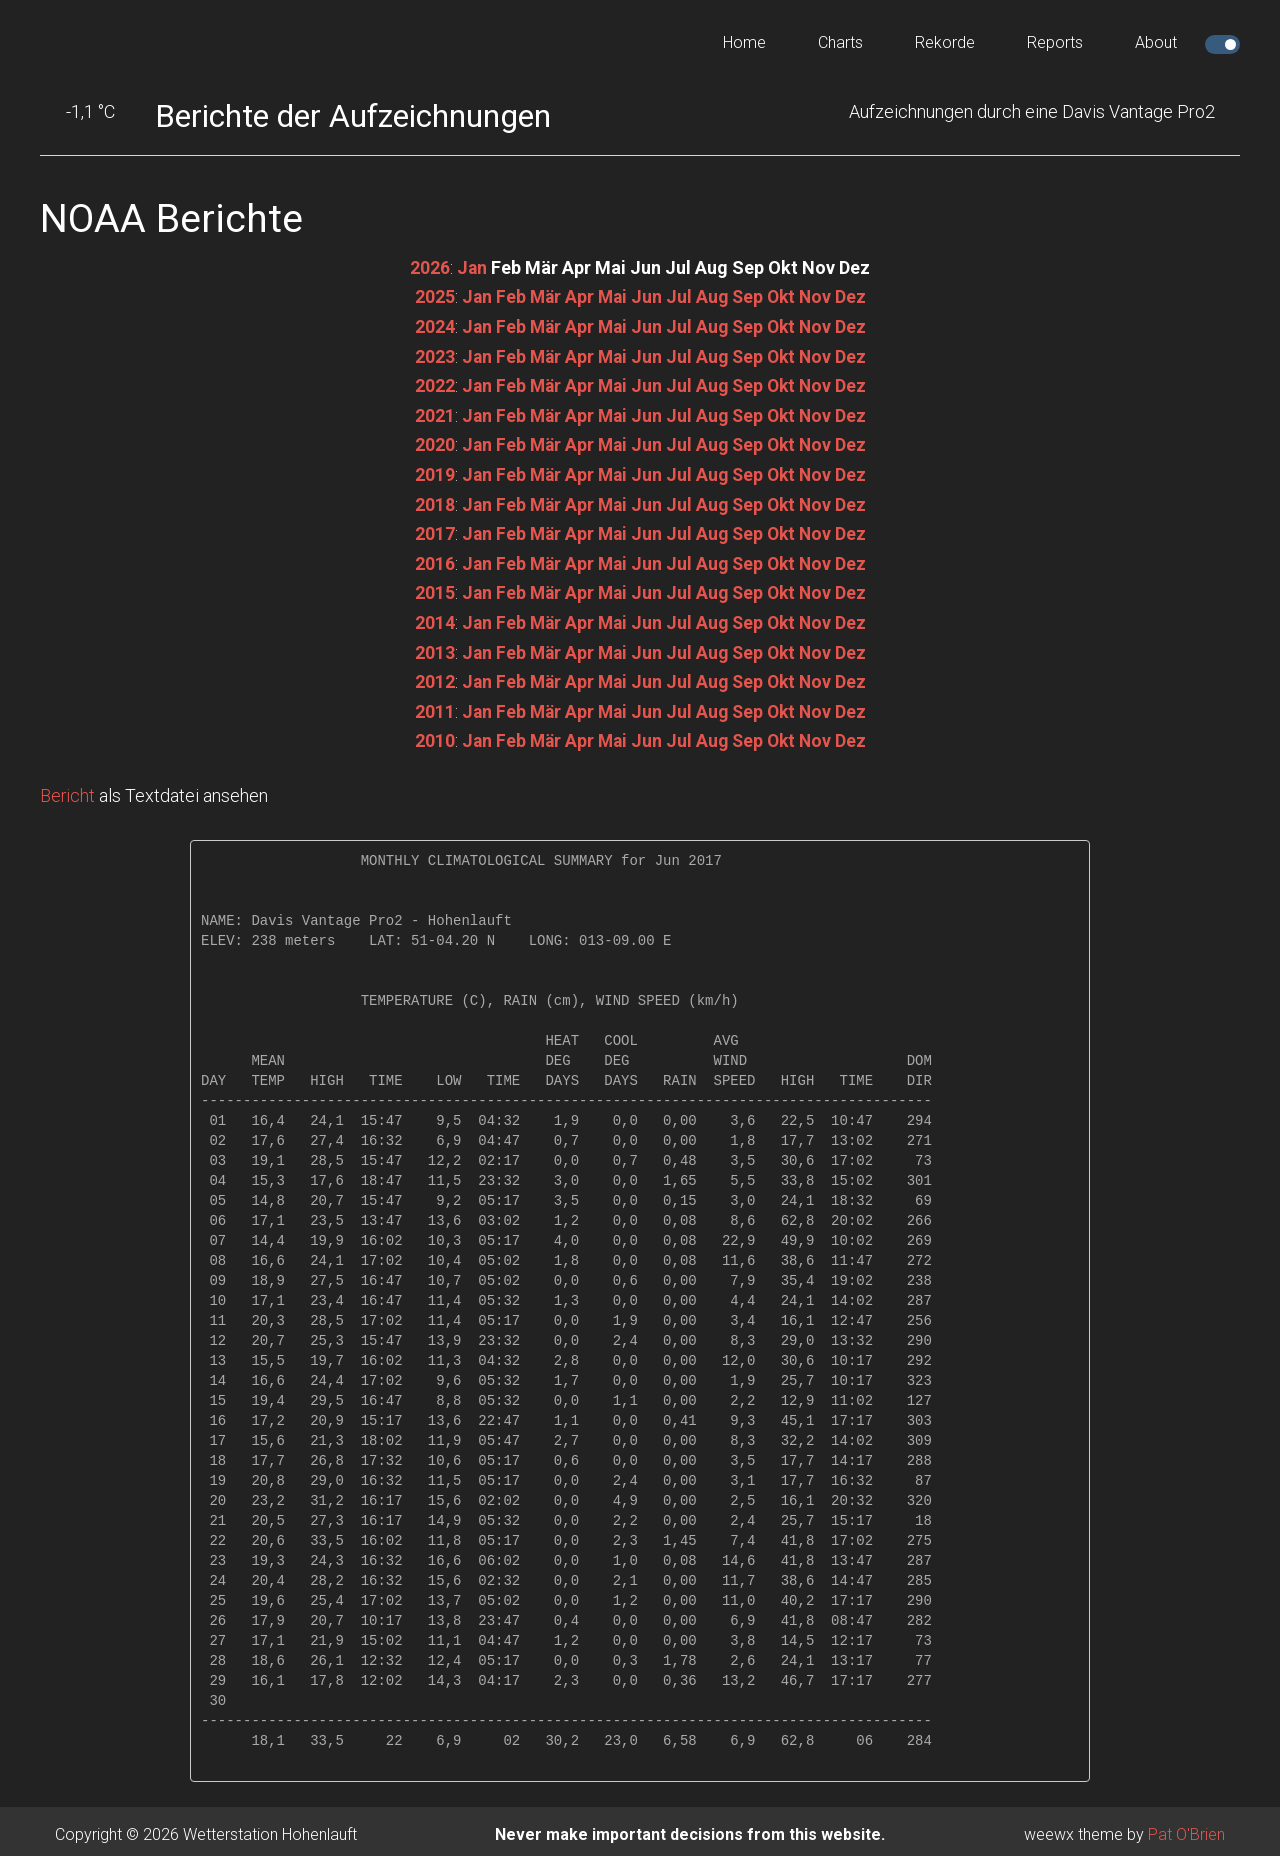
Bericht (68, 789)
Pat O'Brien (1186, 1827)
